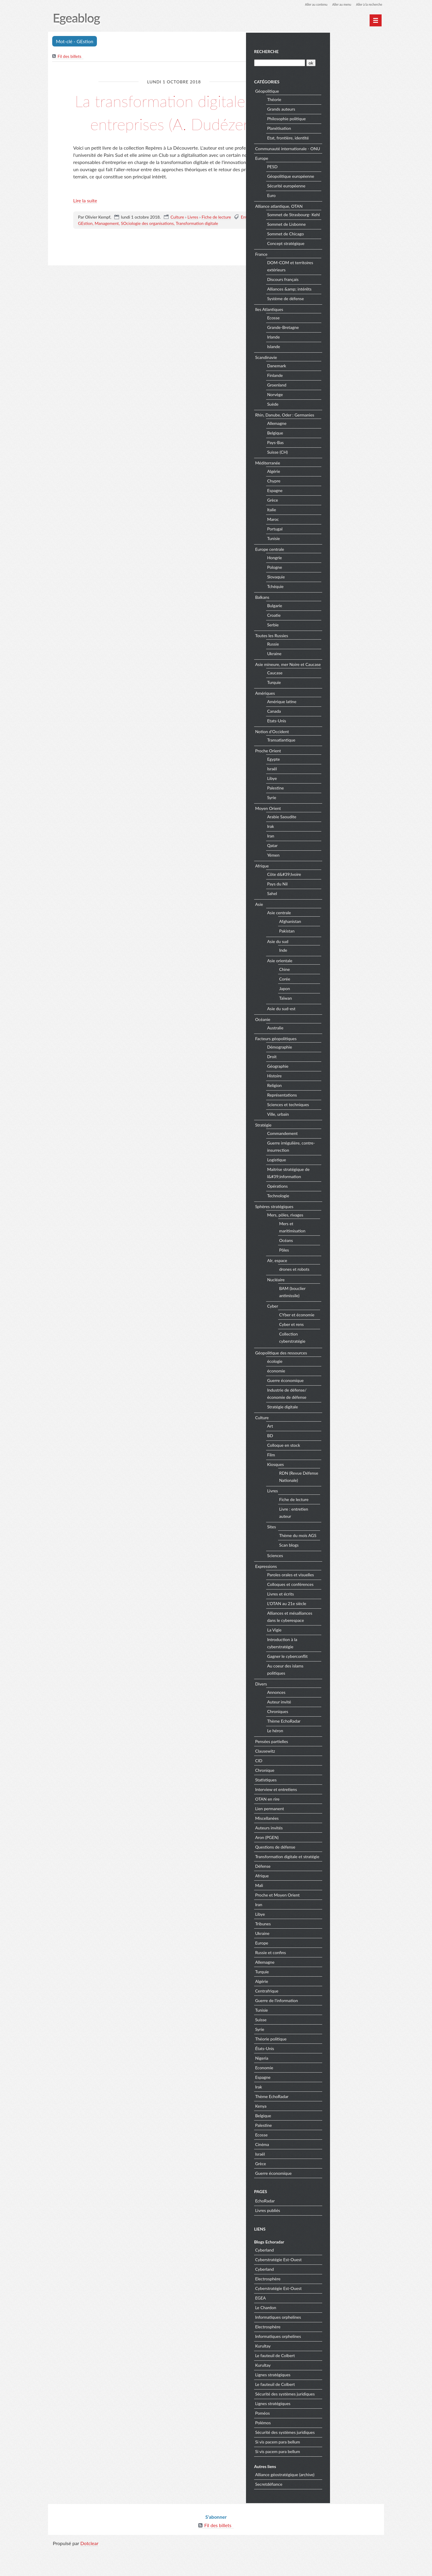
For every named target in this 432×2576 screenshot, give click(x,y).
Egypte (328, 779)
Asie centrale (334, 933)
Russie (328, 657)
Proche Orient (323, 771)
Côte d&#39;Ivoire (339, 894)
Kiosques (330, 1485)
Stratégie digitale (337, 1427)
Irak (325, 846)
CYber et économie (352, 1335)
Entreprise (250, 240)
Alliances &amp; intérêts (344, 302)
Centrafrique (322, 2018)
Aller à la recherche (367, 4)
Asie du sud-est (336, 1029)
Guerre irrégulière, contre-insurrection (346, 1167)
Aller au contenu (308, 4)
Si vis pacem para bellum (332, 2469)
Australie (330, 1048)
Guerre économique (340, 1401)
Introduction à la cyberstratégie (337, 1664)
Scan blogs (344, 1565)
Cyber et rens (346, 1344)
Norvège (330, 407)
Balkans (317, 610)
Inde (338, 970)
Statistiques (321, 1800)
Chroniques (332, 1732)
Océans (341, 1260)
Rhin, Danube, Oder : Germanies (339, 428)
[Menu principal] (376, 20)
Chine (339, 989)
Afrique (317, 886)
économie (331, 1391)
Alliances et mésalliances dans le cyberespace (344, 1637)
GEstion (85, 246)
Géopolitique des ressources (336, 1373)
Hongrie (329, 571)
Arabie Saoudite (336, 837)
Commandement (337, 1154)
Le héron (330, 1751)
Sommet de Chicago (340, 247)
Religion (329, 1106)
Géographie (333, 1086)
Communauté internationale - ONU (337, 151)
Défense (318, 1893)
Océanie (318, 1039)
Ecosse (328, 331)
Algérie (328, 484)
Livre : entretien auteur (348, 1533)
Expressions (321, 1586)
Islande (328, 360)
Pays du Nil (332, 904)
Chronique (319, 1790)
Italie (326, 523)
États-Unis (319, 2076)
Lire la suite (85, 224)
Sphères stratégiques (329, 1226)
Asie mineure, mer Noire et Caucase (334, 681)
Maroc (328, 532)
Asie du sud (333, 962)
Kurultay (318, 2373)
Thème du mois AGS (352, 1555)
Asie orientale (334, 981)
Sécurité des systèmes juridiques (340, 2421)
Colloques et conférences (345, 1604)
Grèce (327, 513)
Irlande (328, 350)
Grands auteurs (336, 108)
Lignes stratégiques (328, 2402)
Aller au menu (336, 4)
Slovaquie (331, 590)
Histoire (329, 1096)
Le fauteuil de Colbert (330, 2383)
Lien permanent (324, 1828)
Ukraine (329, 667)
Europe (316, 164)
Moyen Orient (323, 828)
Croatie (329, 628)
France (316, 267)
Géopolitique (322, 89)
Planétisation (334, 127)
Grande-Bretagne (338, 340)
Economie (319, 2095)
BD (325, 1456)
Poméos (317, 2440)
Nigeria (316, 2085)
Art (325, 1446)
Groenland (331, 398)
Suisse (316, 2047)
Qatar (327, 866)
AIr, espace (332, 1281)
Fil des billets (70, 56)
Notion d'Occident (327, 751)
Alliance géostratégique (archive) (340, 2502)
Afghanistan (345, 941)
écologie (330, 1381)
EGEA (315, 2325)
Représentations (337, 1115)
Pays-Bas (330, 455)
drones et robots (349, 1289)
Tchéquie (330, 599)
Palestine (330, 808)
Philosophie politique (341, 117)
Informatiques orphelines (333, 2344)
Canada (329, 731)
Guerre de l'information (331, 2028)
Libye (327, 798)
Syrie (326, 818)
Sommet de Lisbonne (341, 237)
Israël (327, 789)
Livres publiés (322, 2238)
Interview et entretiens (331, 1809)
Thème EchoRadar (339, 1741)
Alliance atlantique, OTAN (334, 212)
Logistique (331, 1180)
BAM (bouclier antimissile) (347, 1312)
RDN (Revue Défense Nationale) (352, 1497)
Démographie (334, 1067)
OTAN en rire (322, 1819)
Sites (326, 1547)
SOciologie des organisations (147, 246)
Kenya (316, 2133)
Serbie (328, 638)
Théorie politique (326, 2066)
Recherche (321, 50)
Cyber (327, 1326)
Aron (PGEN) (322, 1857)
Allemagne (331, 436)
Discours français (338, 292)
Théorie (329, 98)
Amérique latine (336, 722)
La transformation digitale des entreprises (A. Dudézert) (174, 123)
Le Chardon (320, 2335)
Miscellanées (322, 1838)
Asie (314, 924)
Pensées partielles (326, 1761)
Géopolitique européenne (345, 182)
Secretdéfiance (324, 2511)
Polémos (318, 2450)
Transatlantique (336, 760)
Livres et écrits (335, 1614)
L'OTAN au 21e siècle (341, 1624)
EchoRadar (320, 2228)
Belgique (330, 446)
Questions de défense (330, 1867)
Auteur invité (334, 1722)
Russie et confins (325, 1980)
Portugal (330, 542)
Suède (328, 417)
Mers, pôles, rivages (340, 1235)
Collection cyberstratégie (347, 1358)
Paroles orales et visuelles (345, 1595)
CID (313, 1780)
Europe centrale (324, 562)
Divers (316, 1704)
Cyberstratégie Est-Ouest (333, 2287)
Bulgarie (329, 619)
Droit (327, 1077)
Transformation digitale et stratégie (333, 1880)
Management (106, 246)
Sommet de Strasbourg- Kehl (344, 224)
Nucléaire (331, 1300)
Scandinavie (321, 370)
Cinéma (317, 2172)
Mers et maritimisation (347, 1247)
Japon (339, 1008)
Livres (193, 240)
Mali (314, 1912)
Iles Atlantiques (324, 322)
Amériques (320, 713)
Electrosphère (322, 2306)
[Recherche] (333, 61)
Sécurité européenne (341, 192)
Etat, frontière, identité (343, 136)
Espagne (330, 503)
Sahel (327, 914)
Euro (326, 201)
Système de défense (340, 312)
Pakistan (342, 951)
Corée (339, 999)
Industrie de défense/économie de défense (342, 1414)
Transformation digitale (197, 246)
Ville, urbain (333, 1134)
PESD (327, 172)
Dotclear (89, 2570)
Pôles (339, 1270)
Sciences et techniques (343, 1125)
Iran (325, 856)
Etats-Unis (331, 741)
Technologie (333, 1216)
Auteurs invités (324, 1848)
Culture (177, 240)
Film (326, 1475)
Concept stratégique (340, 256)
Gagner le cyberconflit (342, 1676)
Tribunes (318, 1951)
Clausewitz (320, 1771)
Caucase (330, 693)
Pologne (329, 580)
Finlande (330, 388)
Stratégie (318, 1145)
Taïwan (340, 1018)
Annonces (331, 1712)
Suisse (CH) (332, 465)
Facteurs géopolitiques (331, 1058)
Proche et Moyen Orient (332, 1922)
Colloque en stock (338, 1465)
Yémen (328, 875)
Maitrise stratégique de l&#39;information (343, 1193)
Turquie (329, 703)
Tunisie (328, 551)
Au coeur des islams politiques (340, 1690)
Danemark (331, 379)
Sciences (330, 1576)
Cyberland (319, 2277)
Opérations (332, 1206)
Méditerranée (322, 476)
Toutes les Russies (326, 648)
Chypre (328, 494)
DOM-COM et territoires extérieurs (345, 279)
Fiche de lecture (216, 240)
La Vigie (329, 1650)
